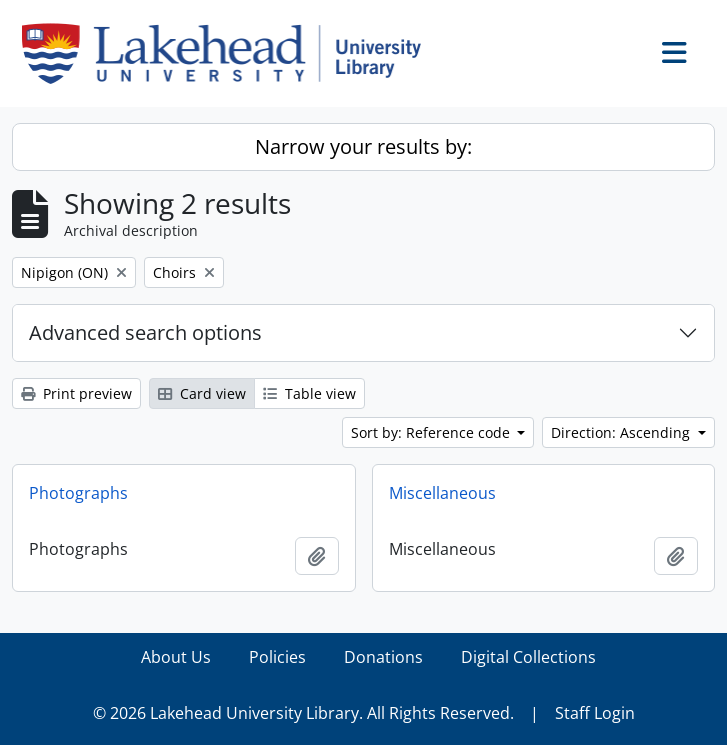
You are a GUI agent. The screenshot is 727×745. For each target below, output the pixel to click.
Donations (383, 657)
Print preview (76, 393)
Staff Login (595, 713)
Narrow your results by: (363, 146)
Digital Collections (528, 657)
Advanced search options (145, 332)
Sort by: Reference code (432, 432)
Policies (277, 657)
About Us (176, 657)
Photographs (78, 493)
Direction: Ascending (622, 432)
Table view (309, 393)
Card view (202, 393)
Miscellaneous (442, 493)
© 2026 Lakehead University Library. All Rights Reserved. (303, 713)
